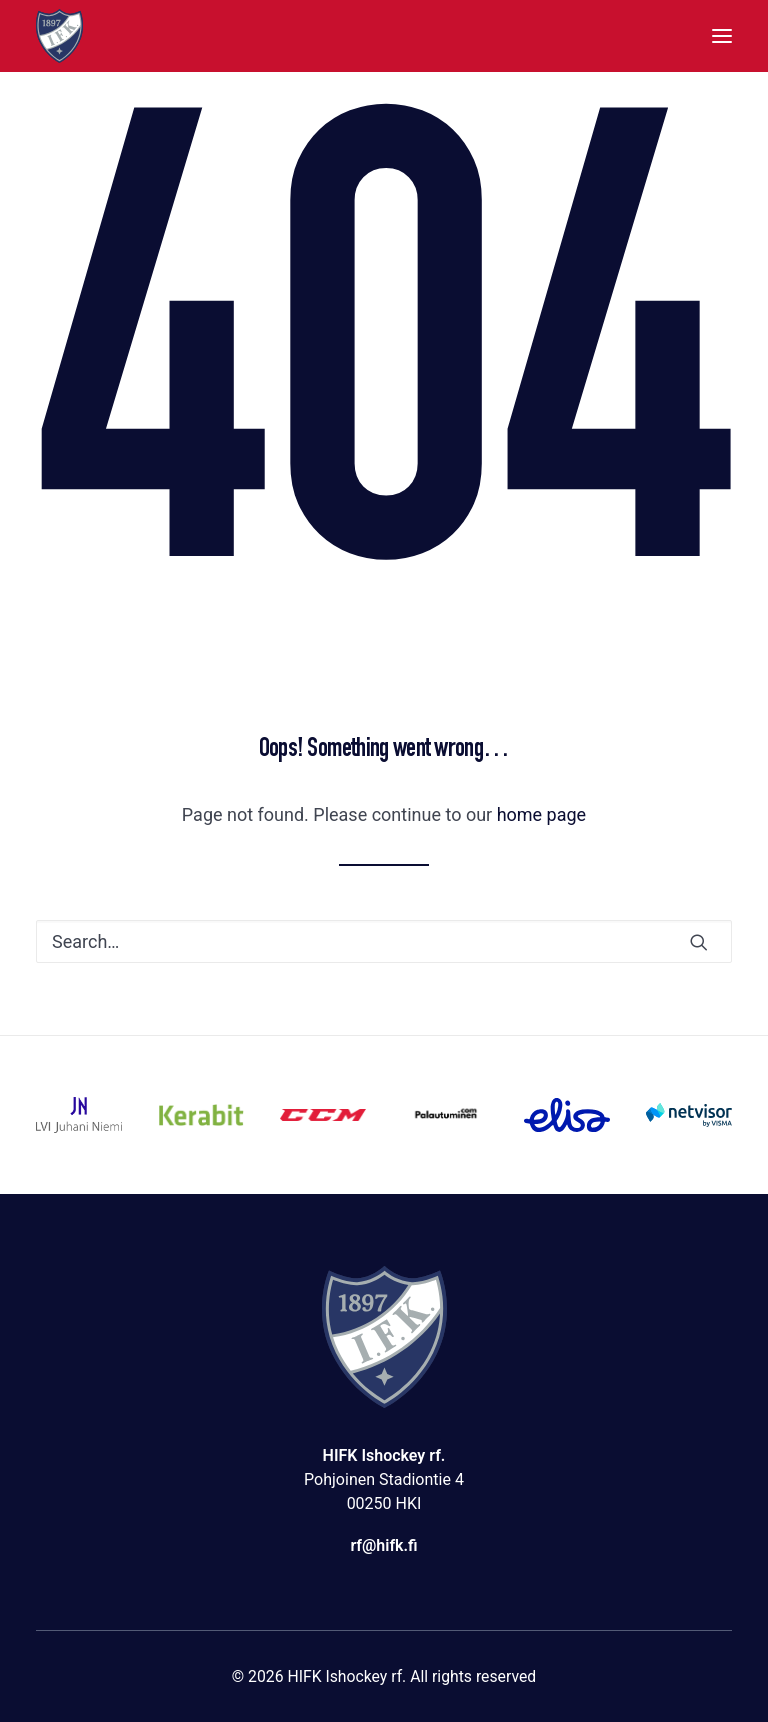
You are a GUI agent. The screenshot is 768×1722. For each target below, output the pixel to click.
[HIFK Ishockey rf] (59, 36)
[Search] (384, 941)
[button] (722, 36)
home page (542, 814)
